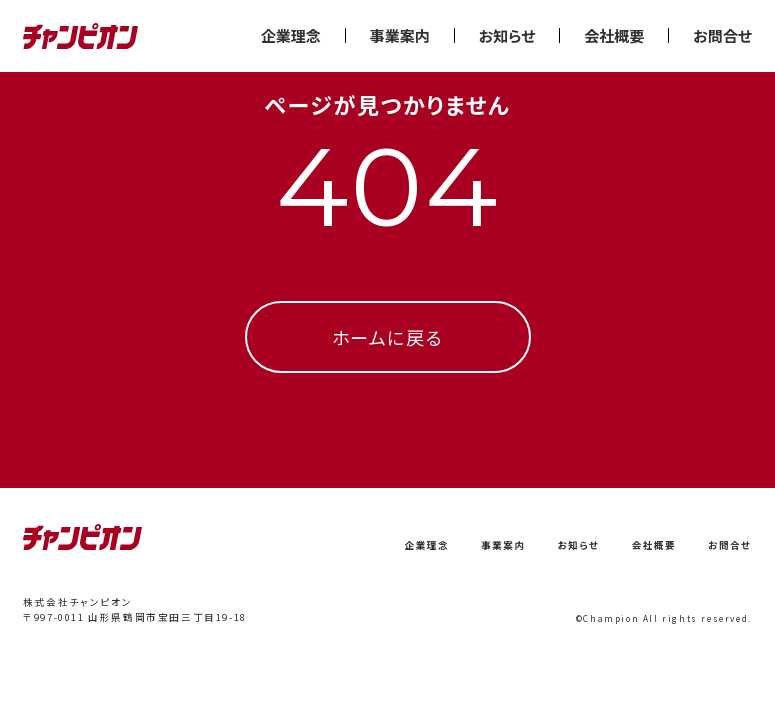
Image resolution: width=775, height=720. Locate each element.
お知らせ (507, 35)
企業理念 (291, 35)
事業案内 (400, 35)
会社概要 (614, 35)
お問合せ (722, 35)
